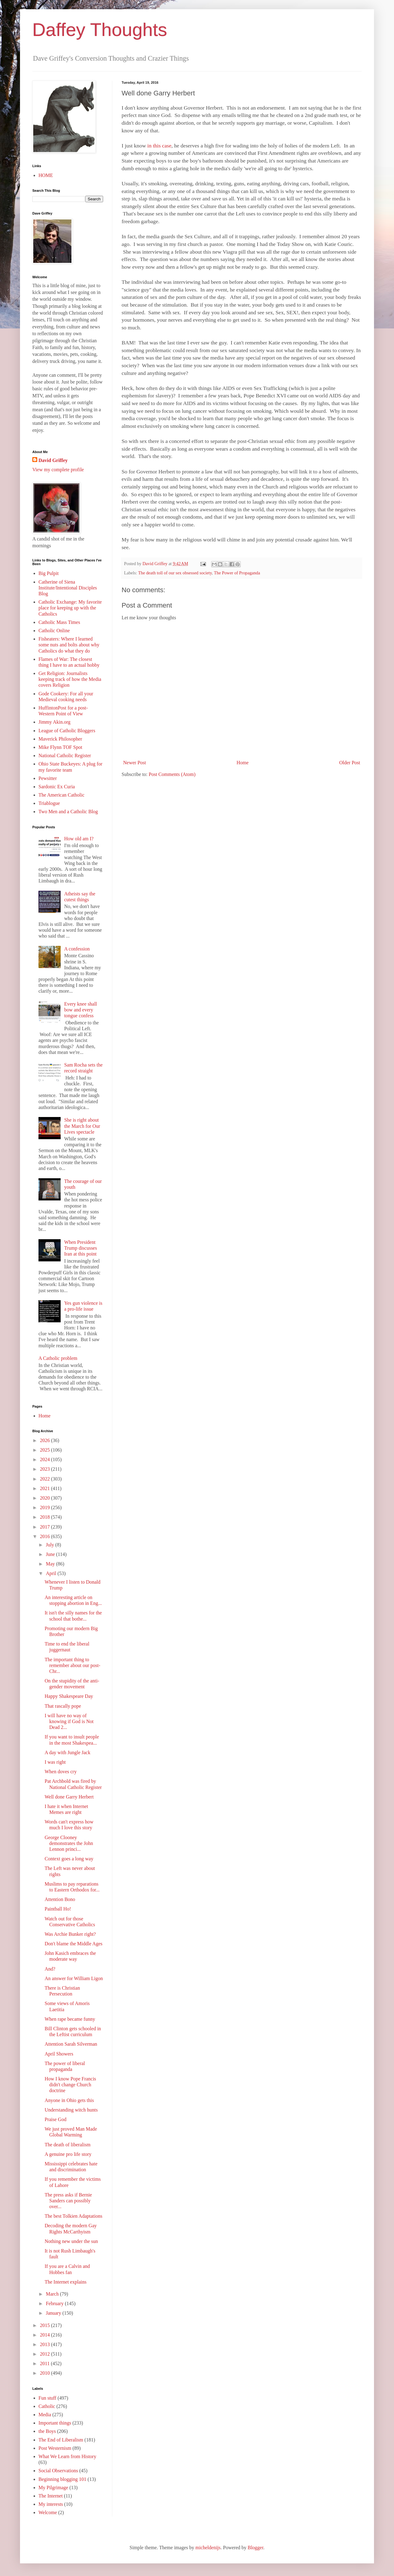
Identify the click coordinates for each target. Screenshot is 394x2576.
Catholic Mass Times (59, 622)
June (51, 1554)
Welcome (47, 2512)
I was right (55, 1762)
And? (50, 1968)
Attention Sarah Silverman (71, 2044)
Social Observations (58, 2470)
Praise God (55, 2119)
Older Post (349, 762)
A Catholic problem (57, 1358)
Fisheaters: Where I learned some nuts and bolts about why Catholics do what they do (68, 644)
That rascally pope (63, 1706)
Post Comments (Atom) (172, 774)
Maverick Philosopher (60, 738)
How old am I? (79, 838)
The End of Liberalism (60, 2439)
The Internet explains (65, 2282)
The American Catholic (61, 795)
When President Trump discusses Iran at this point (80, 1248)
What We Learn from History (67, 2456)
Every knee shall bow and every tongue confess (80, 1009)
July (50, 1544)
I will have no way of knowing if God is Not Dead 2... (69, 1721)
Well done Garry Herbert (69, 1796)
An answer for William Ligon (74, 1978)
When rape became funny (70, 2019)
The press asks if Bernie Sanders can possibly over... (68, 2200)
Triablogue (49, 803)
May (51, 1563)
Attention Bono (60, 1899)
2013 (45, 2344)
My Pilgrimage (53, 2487)
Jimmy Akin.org (54, 722)
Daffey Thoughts (99, 29)
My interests (50, 2504)
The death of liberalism (67, 2144)
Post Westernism (54, 2448)
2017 (45, 1526)
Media (44, 2414)
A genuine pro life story (68, 2154)
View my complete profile (58, 469)
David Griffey (53, 460)
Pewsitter (47, 778)
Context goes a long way (69, 1858)
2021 (45, 1488)
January (54, 2313)
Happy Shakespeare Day (69, 1696)
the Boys (47, 2431)
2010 (45, 2373)
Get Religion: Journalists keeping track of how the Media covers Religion (69, 679)
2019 (45, 1507)
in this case (159, 146)
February (55, 2303)
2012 (45, 2354)
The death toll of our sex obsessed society (175, 572)
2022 (45, 1478)
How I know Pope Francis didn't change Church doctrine (70, 2084)
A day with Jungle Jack (67, 1752)
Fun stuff (47, 2398)
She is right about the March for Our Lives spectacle (82, 1125)
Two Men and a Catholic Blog (68, 811)
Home (243, 762)
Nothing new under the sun (71, 2241)
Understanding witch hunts (71, 2109)
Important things (54, 2422)
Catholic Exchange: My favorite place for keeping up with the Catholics (70, 607)
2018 (45, 1517)
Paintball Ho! (58, 1908)
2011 (45, 2363)
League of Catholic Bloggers (66, 730)
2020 (45, 1498)
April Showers (59, 2053)
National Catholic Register (64, 755)
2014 (45, 2334)
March (53, 2294)
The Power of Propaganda (237, 572)
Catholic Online (54, 630)
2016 (45, 1536)
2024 (45, 1459)
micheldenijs (208, 2547)
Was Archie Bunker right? (70, 1934)
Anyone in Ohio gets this (69, 2100)
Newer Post (134, 762)
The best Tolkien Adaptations (73, 2216)
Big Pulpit (48, 573)
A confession (77, 948)
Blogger (255, 2547)
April (52, 1573)
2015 (45, 2325)
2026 (45, 1440)
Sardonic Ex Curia (56, 786)
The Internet (50, 2495)
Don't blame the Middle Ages (74, 1943)
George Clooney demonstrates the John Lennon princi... (69, 1843)
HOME (45, 175)
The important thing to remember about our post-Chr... (72, 1665)
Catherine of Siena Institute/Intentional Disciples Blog (67, 587)
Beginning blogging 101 (62, 2479)
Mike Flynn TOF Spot (60, 747)
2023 (45, 1469)
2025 (45, 1450)
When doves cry (61, 1771)
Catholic (46, 2406)
